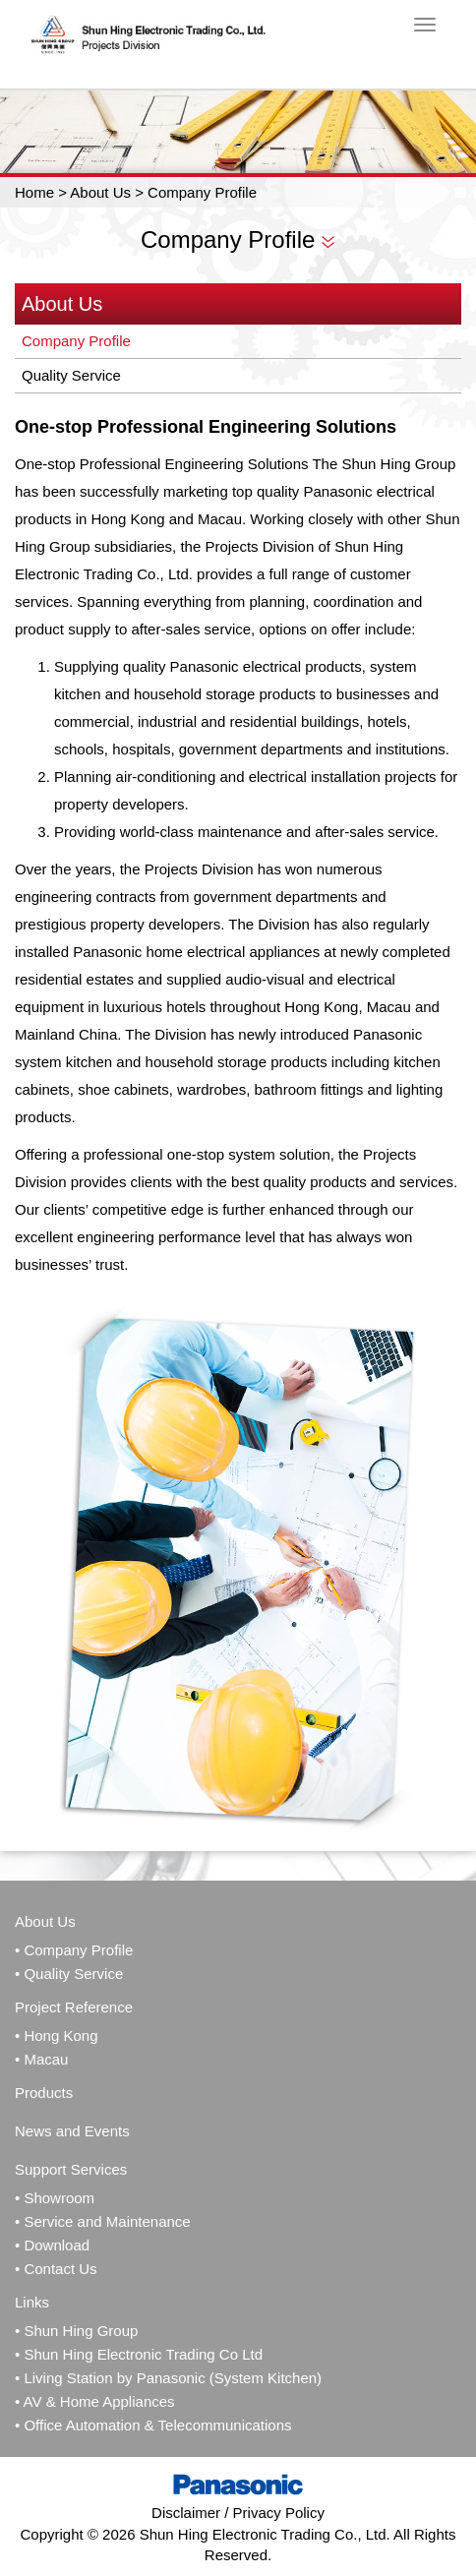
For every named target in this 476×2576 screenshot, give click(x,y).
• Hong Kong (56, 2035)
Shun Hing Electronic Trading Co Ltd (143, 2354)
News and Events (72, 2131)
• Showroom (54, 2197)
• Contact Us (56, 2268)
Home (34, 192)
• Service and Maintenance (103, 2221)
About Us (100, 192)
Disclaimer (185, 2512)
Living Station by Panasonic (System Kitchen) (173, 2377)
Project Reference (74, 2007)
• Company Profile (74, 1950)
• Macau (41, 2059)
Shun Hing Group (81, 2330)
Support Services (71, 2169)
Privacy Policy (279, 2512)
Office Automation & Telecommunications (157, 2425)
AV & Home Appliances (99, 2401)
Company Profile (76, 340)
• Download (52, 2245)
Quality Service (71, 375)
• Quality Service (69, 1973)
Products (44, 2092)
